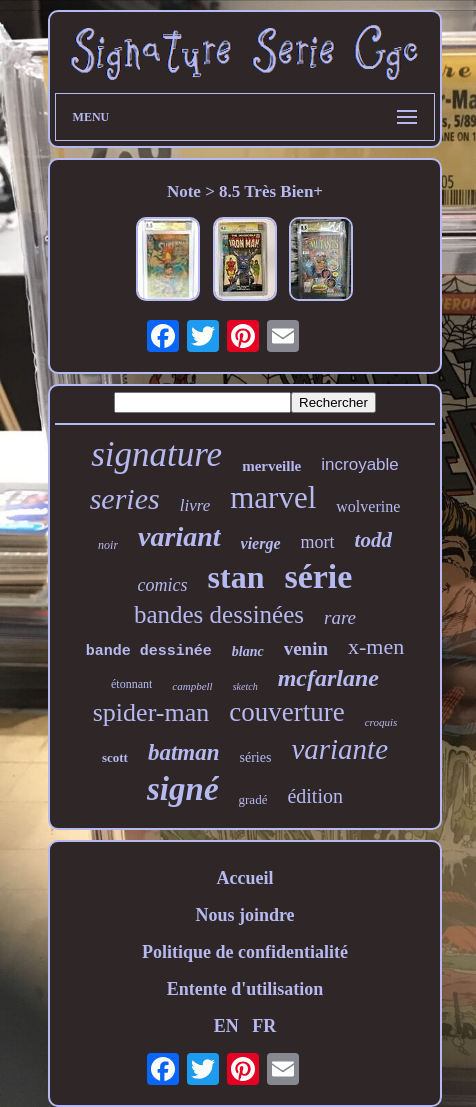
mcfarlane (328, 678)
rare (340, 617)
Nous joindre (244, 915)
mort (318, 542)
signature (156, 454)
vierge (261, 543)
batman (184, 752)
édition (315, 796)
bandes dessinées (219, 614)
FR (264, 1026)
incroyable (360, 464)
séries (256, 757)
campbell (192, 686)
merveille (271, 466)
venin (306, 648)
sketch (245, 686)
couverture (286, 712)
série (318, 576)
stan (236, 577)
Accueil (244, 878)
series (125, 498)
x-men (376, 646)
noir (108, 545)
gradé (253, 799)
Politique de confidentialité (245, 952)
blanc (248, 651)
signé (183, 789)
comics (163, 585)
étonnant (131, 684)
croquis (381, 722)
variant (179, 536)
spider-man (151, 712)
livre (195, 505)
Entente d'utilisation (245, 989)
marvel (273, 497)
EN (226, 1026)
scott (115, 757)
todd (373, 540)
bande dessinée (149, 651)
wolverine (368, 506)
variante (339, 749)
